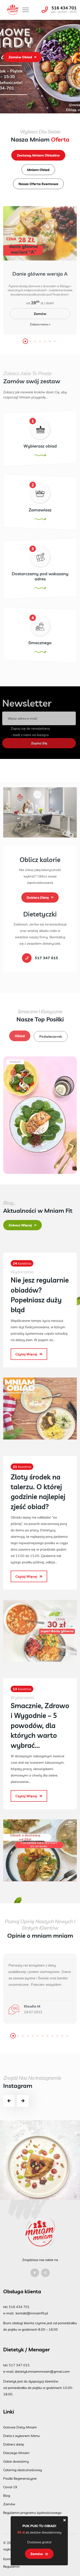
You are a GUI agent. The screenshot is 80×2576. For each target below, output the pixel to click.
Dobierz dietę (13, 2444)
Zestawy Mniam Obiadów (38, 155)
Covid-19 (10, 2487)
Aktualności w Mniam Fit (37, 1210)
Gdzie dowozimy (16, 2461)
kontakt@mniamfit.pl (32, 2313)
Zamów (9, 2504)
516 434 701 (64, 8)
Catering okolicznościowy (22, 2470)
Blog (6, 2495)
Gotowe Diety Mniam (20, 2427)
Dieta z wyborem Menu (21, 2436)
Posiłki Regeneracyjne (20, 2478)
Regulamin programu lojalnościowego (32, 2512)
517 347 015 (19, 2365)
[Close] (64, 2520)
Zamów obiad (22, 57)
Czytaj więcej (28, 1354)
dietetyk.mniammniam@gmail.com (42, 2371)
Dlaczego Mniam (16, 2453)
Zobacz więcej (22, 1225)
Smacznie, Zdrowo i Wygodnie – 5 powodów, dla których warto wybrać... (40, 1725)
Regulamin (11, 2566)
